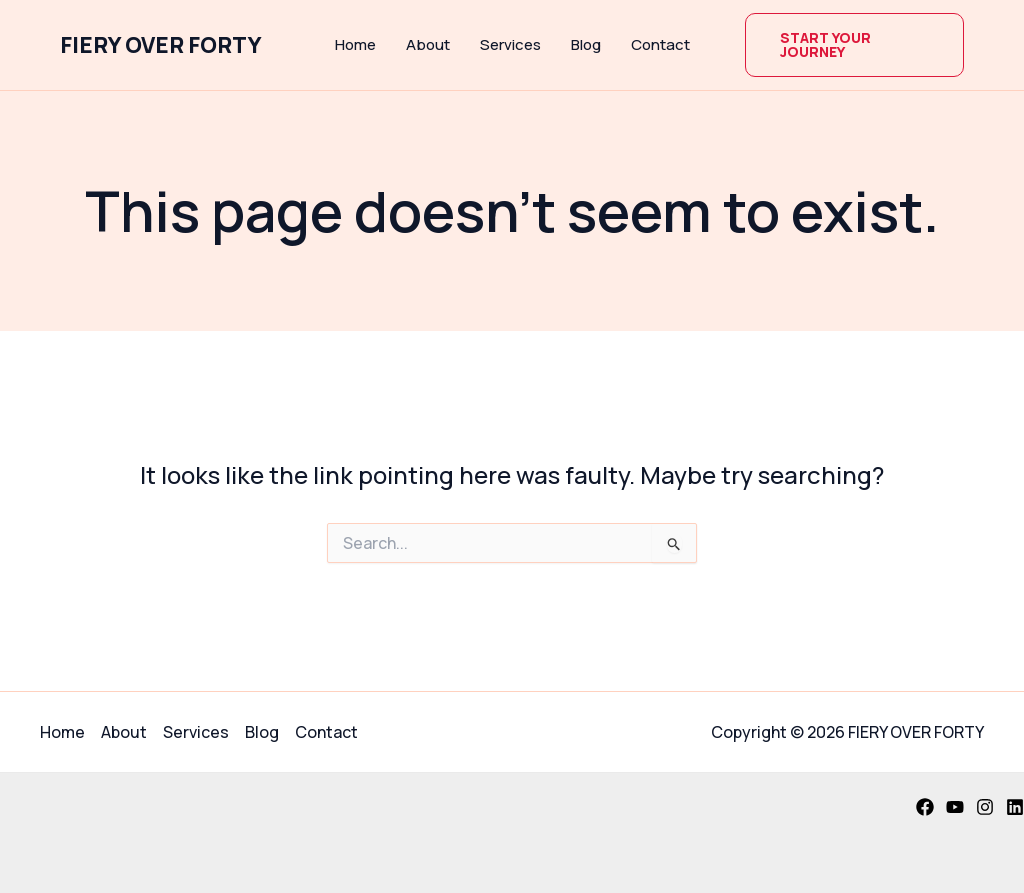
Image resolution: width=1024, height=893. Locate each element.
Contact (660, 44)
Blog (586, 44)
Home (355, 44)
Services (510, 44)
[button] (855, 45)
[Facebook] (925, 807)
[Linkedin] (1015, 807)
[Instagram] (985, 807)
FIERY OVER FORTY (161, 45)
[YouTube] (955, 807)
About (428, 44)
